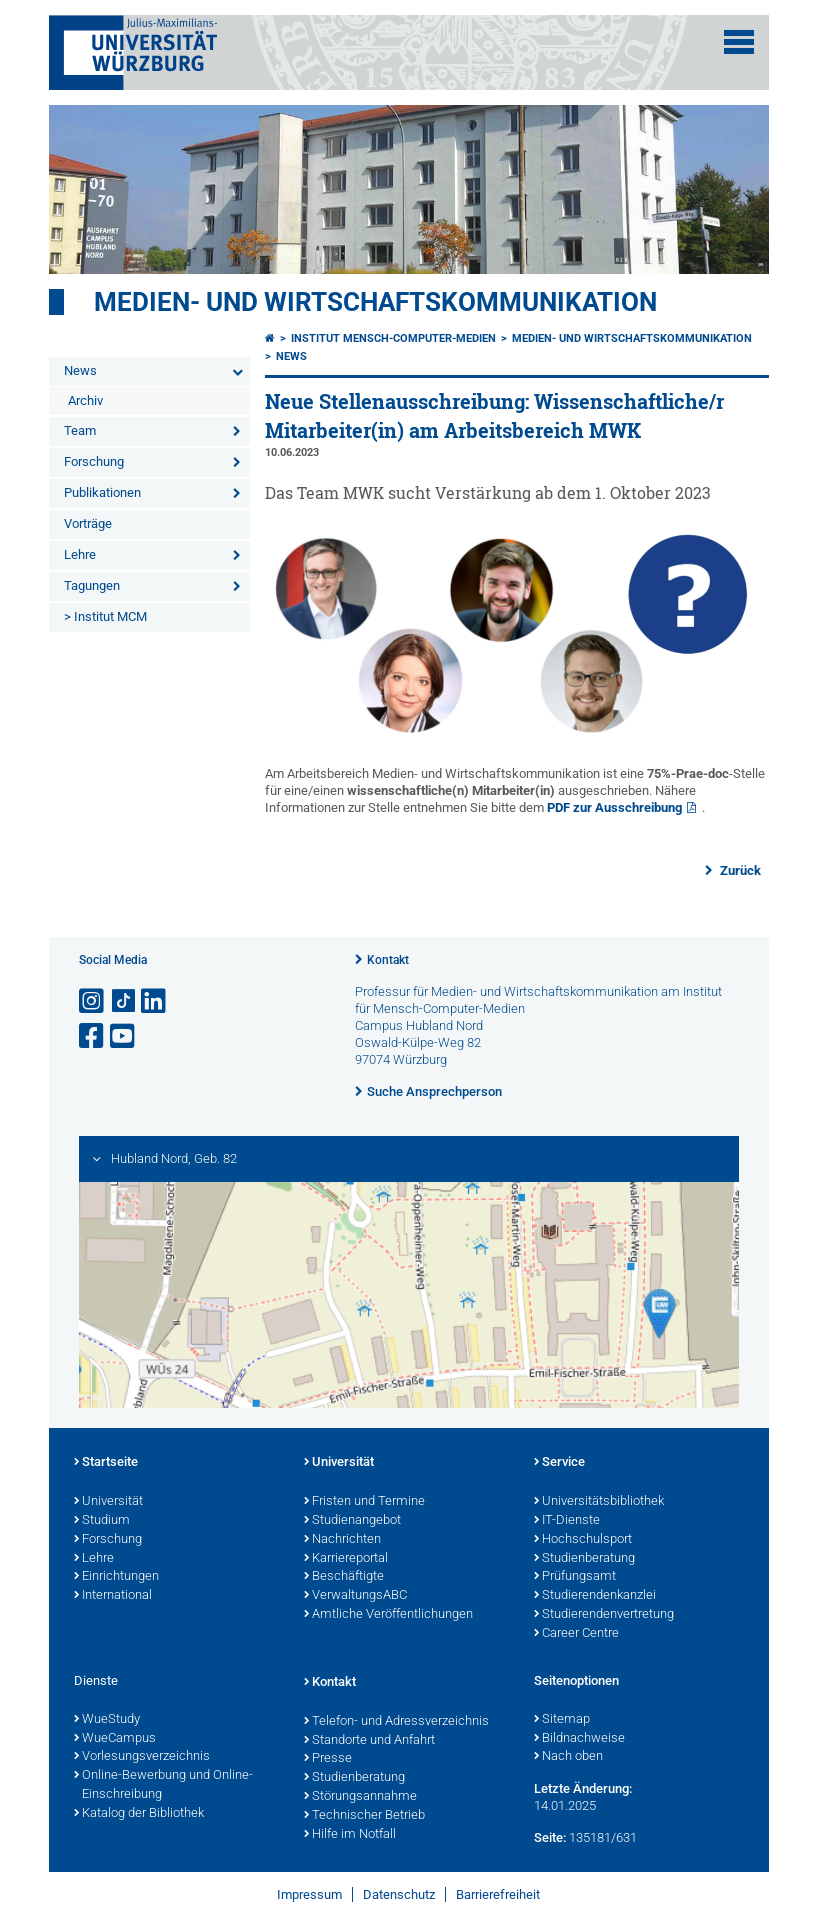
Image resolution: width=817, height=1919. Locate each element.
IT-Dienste (567, 1521)
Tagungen (92, 585)
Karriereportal (346, 1559)
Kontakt (388, 960)
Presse (328, 1759)
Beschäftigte (344, 1577)
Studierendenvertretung (604, 1615)
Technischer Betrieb (364, 1816)
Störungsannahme (360, 1797)
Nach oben (568, 1757)
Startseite (106, 1463)
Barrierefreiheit (498, 1894)
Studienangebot (352, 1521)
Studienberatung (584, 1559)
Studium (102, 1521)
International (113, 1596)
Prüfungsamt (575, 1577)
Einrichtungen (116, 1577)
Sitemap (562, 1720)
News (80, 370)
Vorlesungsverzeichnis (142, 1757)
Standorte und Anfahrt (369, 1741)
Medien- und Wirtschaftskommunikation (375, 302)
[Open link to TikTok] (124, 1001)
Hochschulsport (583, 1540)
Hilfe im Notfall (350, 1835)
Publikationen (102, 492)
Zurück (739, 870)
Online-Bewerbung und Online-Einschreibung (163, 1785)
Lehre (80, 554)
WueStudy (107, 1720)
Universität (108, 1502)
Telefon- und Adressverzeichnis (396, 1722)
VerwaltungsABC (355, 1596)
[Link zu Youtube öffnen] (124, 1036)
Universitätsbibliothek (599, 1502)
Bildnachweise (579, 1739)
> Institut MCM (105, 616)
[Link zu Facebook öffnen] (93, 1036)
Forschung (94, 461)
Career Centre (576, 1634)
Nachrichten (342, 1540)
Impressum (309, 1894)
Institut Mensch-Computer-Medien (393, 338)
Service (559, 1463)
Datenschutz (399, 1894)
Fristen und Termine (364, 1502)
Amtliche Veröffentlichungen (388, 1615)
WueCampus (115, 1739)
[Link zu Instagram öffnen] (93, 1001)
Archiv (85, 400)
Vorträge (88, 523)
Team (80, 430)
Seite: (550, 1837)
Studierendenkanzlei (595, 1596)
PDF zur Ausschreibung (614, 807)
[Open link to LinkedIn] (155, 1001)
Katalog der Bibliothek (139, 1814)
